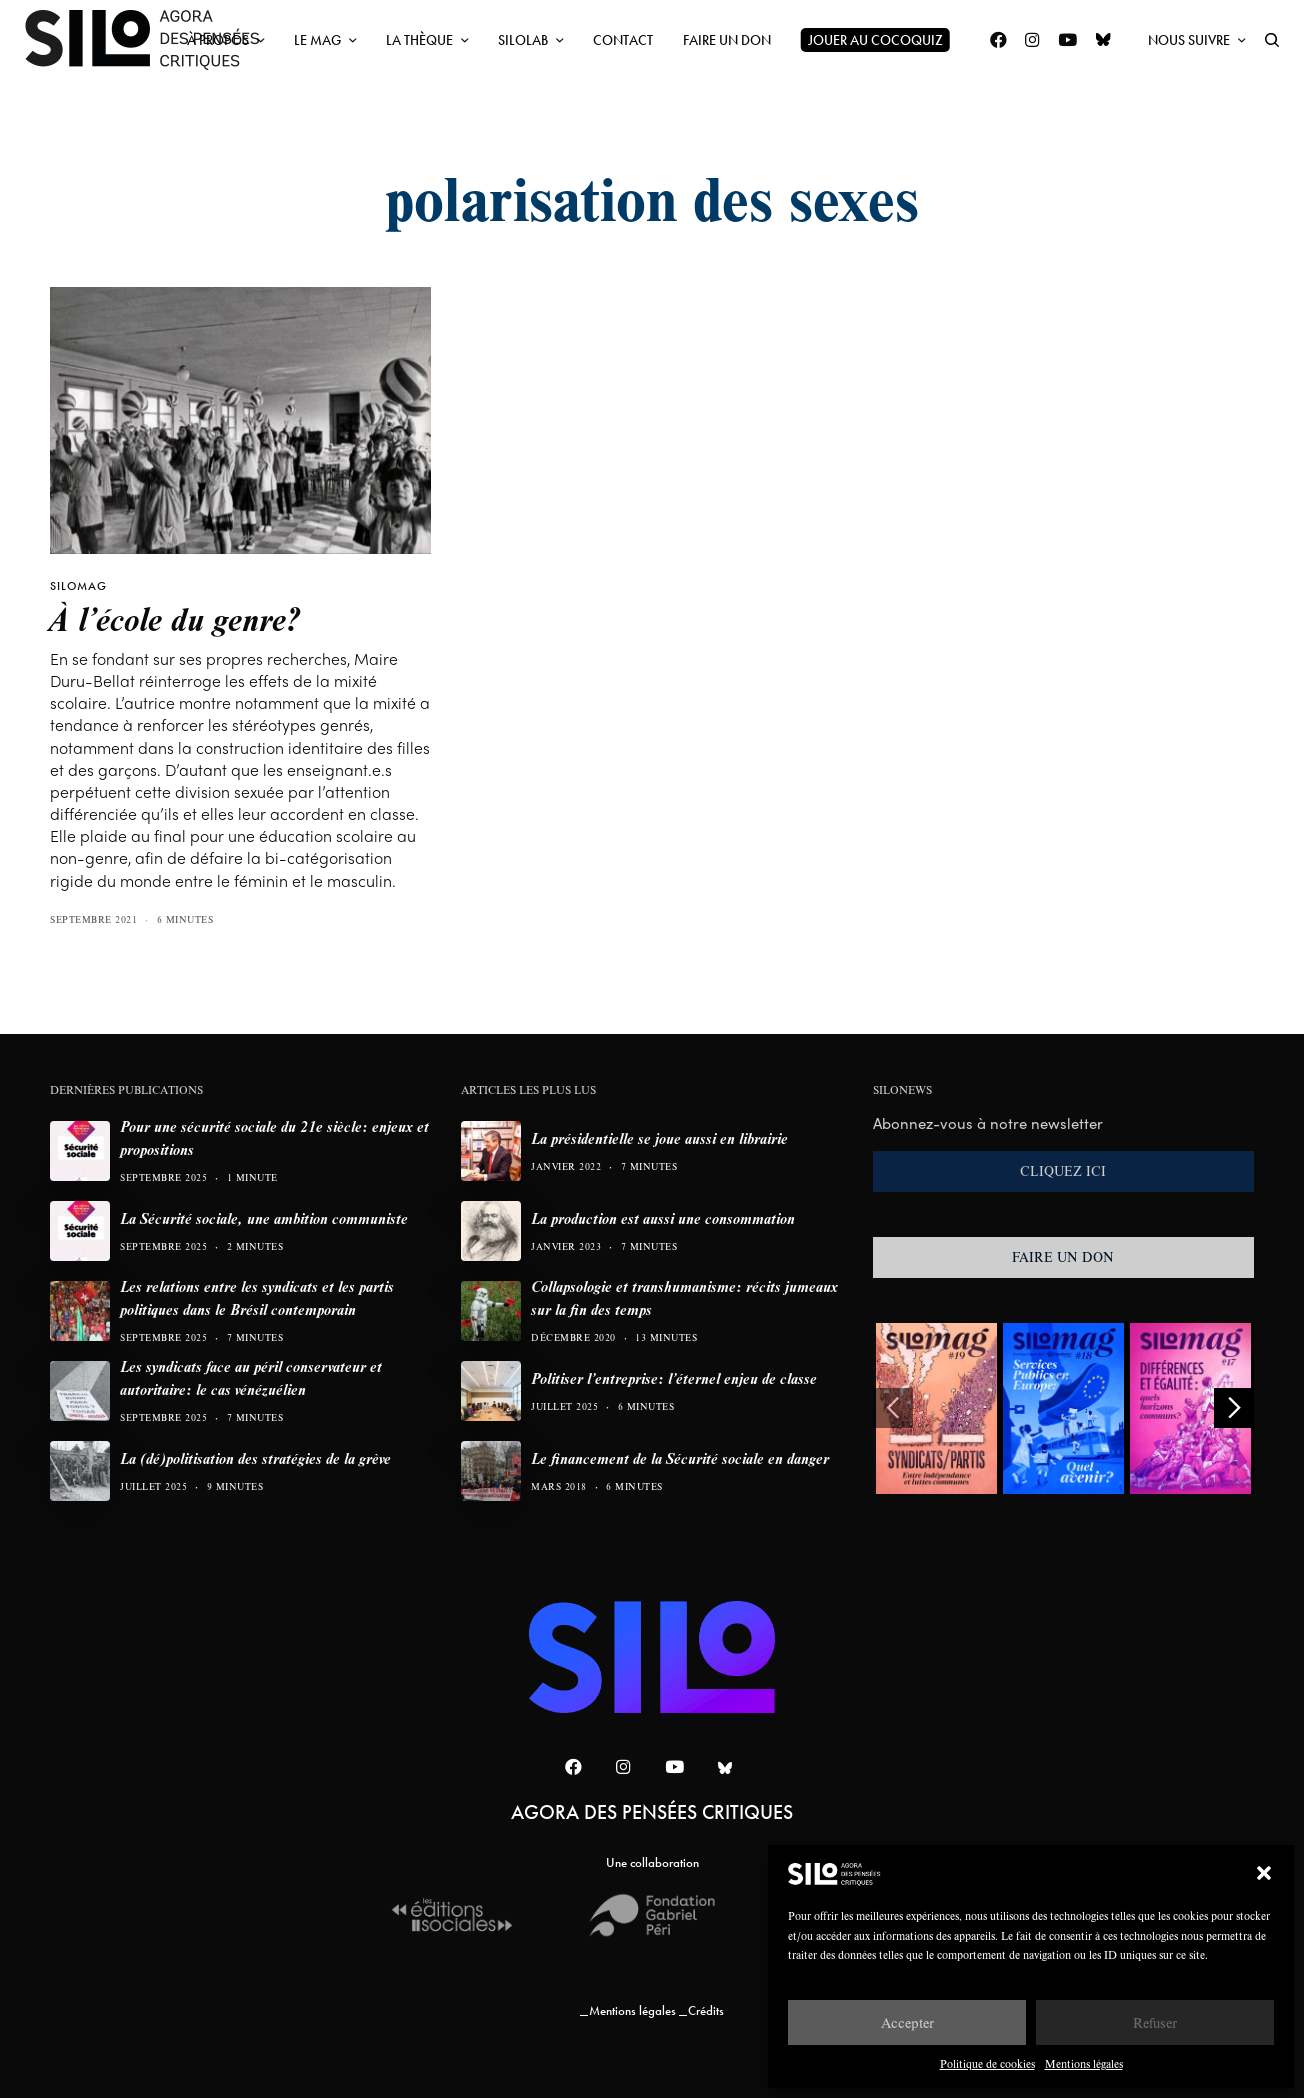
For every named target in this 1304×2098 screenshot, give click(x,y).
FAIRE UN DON (1063, 1257)
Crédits (706, 2010)
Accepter (907, 2022)
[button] (1264, 1873)
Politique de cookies (987, 2063)
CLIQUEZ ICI (1063, 1171)
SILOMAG (78, 586)
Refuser (1155, 2022)
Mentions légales (1084, 2063)
